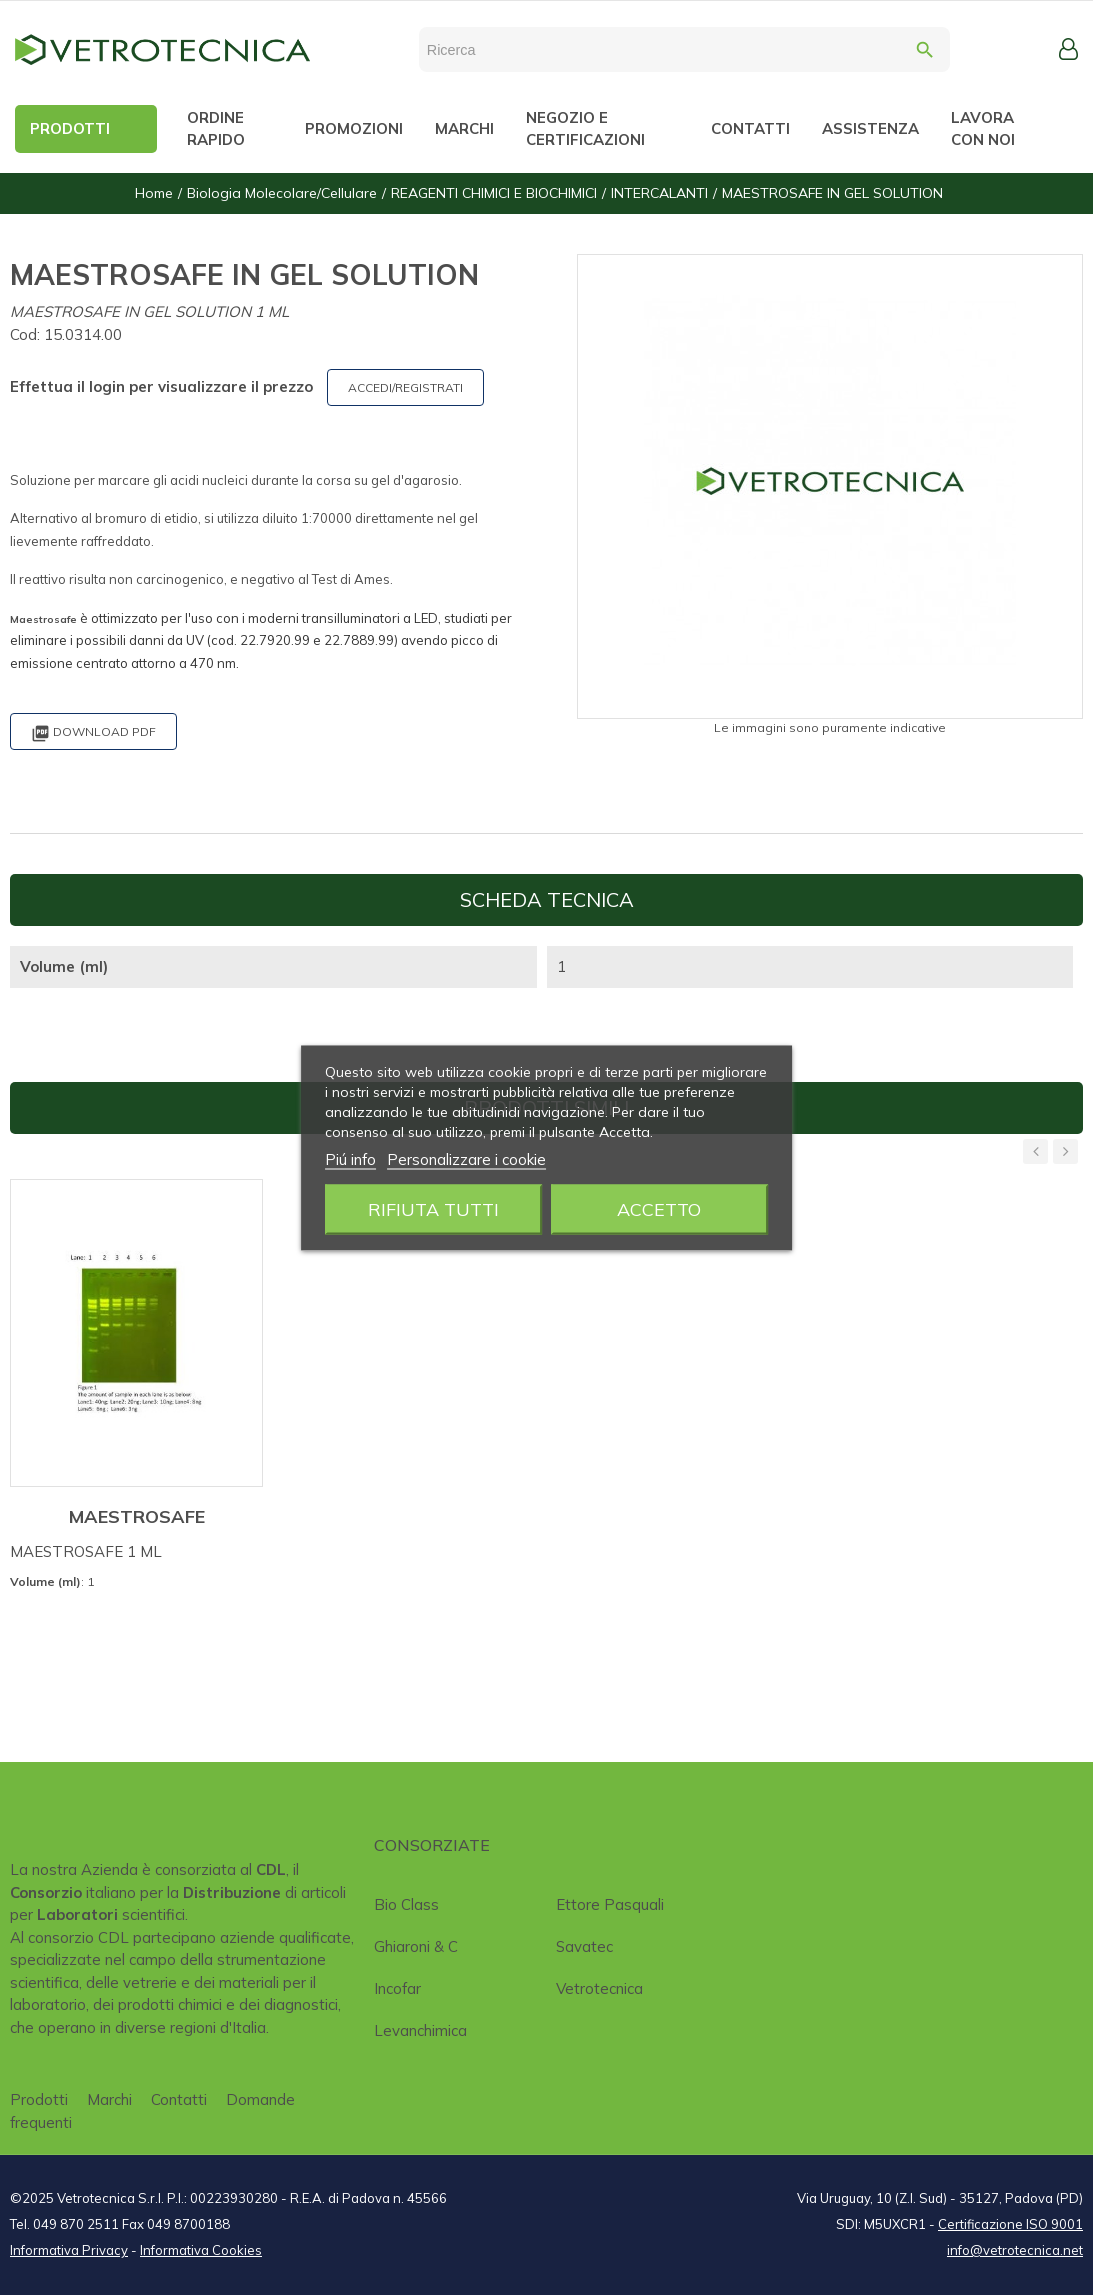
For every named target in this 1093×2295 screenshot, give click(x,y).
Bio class (406, 1904)
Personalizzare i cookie (466, 1158)
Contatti (179, 2099)
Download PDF (93, 733)
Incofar (397, 1988)
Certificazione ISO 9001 (1010, 2224)
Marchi (109, 2099)
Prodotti (39, 2099)
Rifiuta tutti (433, 1208)
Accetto (659, 1208)
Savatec (584, 1946)
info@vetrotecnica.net (1015, 2250)
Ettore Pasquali (610, 1904)
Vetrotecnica (599, 1988)
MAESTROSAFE (137, 1516)
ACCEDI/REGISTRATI (405, 387)
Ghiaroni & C (416, 1946)
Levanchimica (420, 2030)
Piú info (350, 1158)
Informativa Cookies (201, 2250)
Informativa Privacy (69, 2250)
